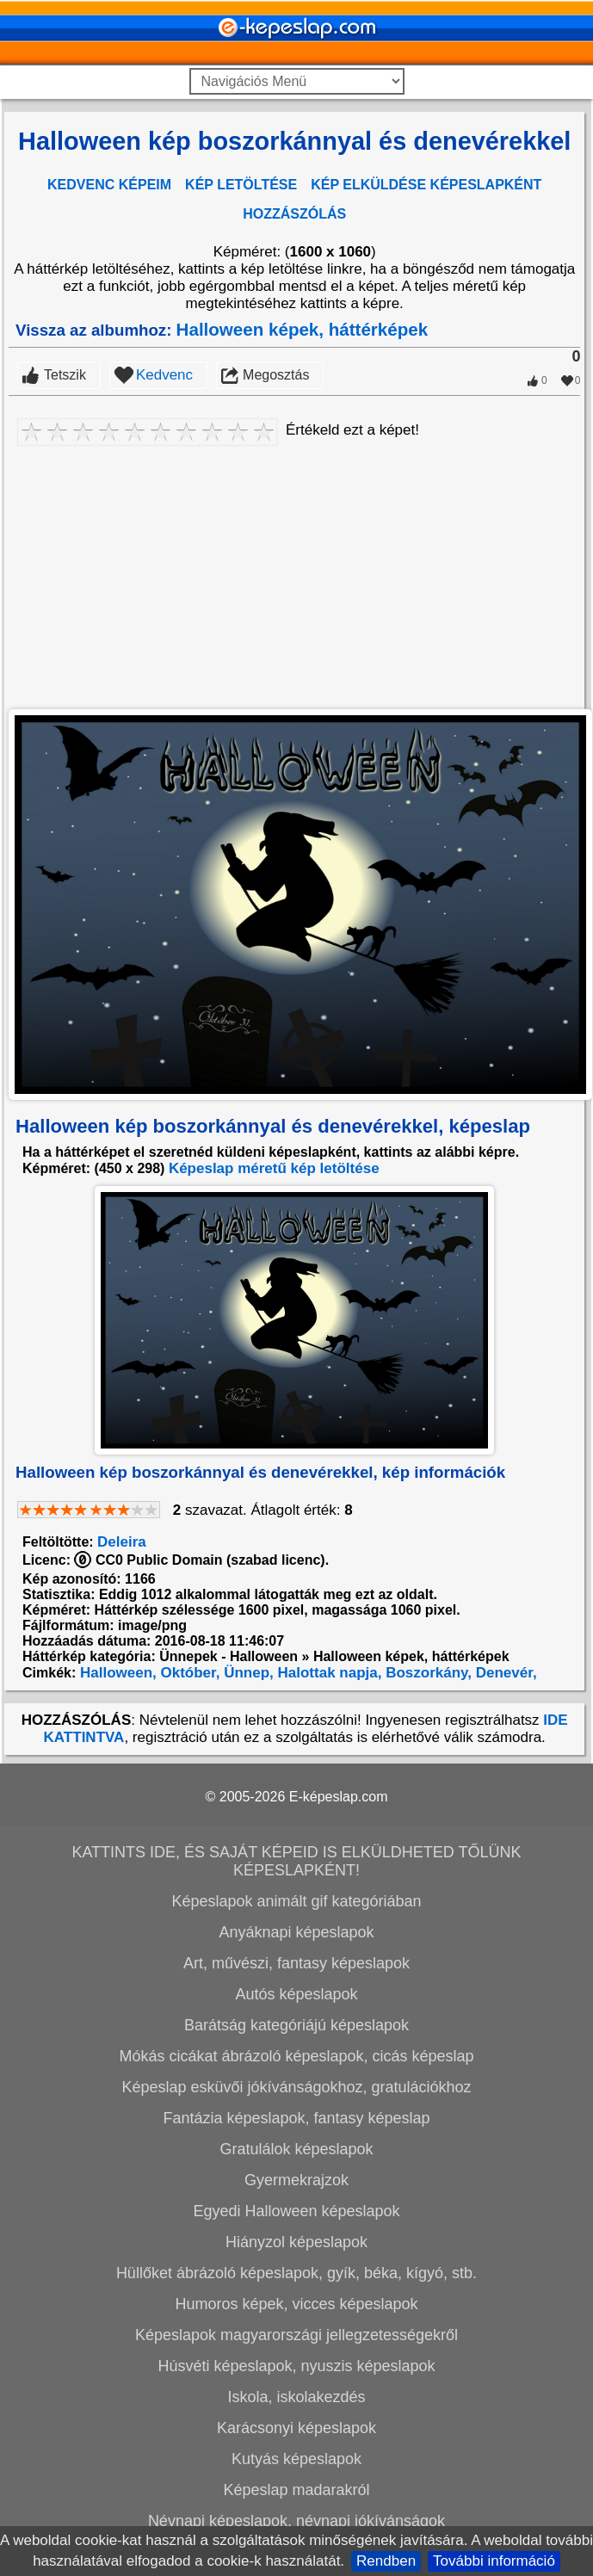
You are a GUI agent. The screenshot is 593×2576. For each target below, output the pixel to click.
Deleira (121, 1542)
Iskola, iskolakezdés (296, 2397)
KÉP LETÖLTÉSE (241, 184)
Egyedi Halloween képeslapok (296, 2211)
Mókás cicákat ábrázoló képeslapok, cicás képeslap (296, 2056)
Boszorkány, (426, 1673)
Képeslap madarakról (296, 2490)
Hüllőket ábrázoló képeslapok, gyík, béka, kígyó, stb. (296, 2273)
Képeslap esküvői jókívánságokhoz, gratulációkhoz (296, 2087)
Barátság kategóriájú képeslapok (296, 2025)
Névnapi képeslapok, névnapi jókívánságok (296, 2521)
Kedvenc (164, 375)
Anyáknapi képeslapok (296, 1932)
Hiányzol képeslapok (296, 2242)
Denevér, (504, 1673)
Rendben (386, 2561)
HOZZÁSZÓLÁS (294, 214)
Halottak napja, (328, 1673)
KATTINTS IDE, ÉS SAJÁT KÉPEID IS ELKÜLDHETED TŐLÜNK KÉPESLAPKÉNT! (296, 1861)
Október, (188, 1673)
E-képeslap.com (338, 1796)
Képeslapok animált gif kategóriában (296, 1901)
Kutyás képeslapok (296, 2459)
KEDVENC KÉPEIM (109, 184)
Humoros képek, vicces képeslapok (296, 2304)
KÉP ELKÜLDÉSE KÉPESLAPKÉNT (426, 184)
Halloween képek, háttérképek (302, 329)
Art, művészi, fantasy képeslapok (296, 1963)
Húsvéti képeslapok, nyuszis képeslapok (296, 2366)
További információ (494, 2561)
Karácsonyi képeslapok (296, 2428)
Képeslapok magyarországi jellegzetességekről (296, 2335)
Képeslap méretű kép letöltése (274, 1168)
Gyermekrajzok (296, 2180)
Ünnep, (246, 1673)
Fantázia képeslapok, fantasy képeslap (296, 2118)
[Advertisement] (294, 574)
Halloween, (116, 1673)
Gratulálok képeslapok (296, 2149)
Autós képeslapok (296, 1994)
